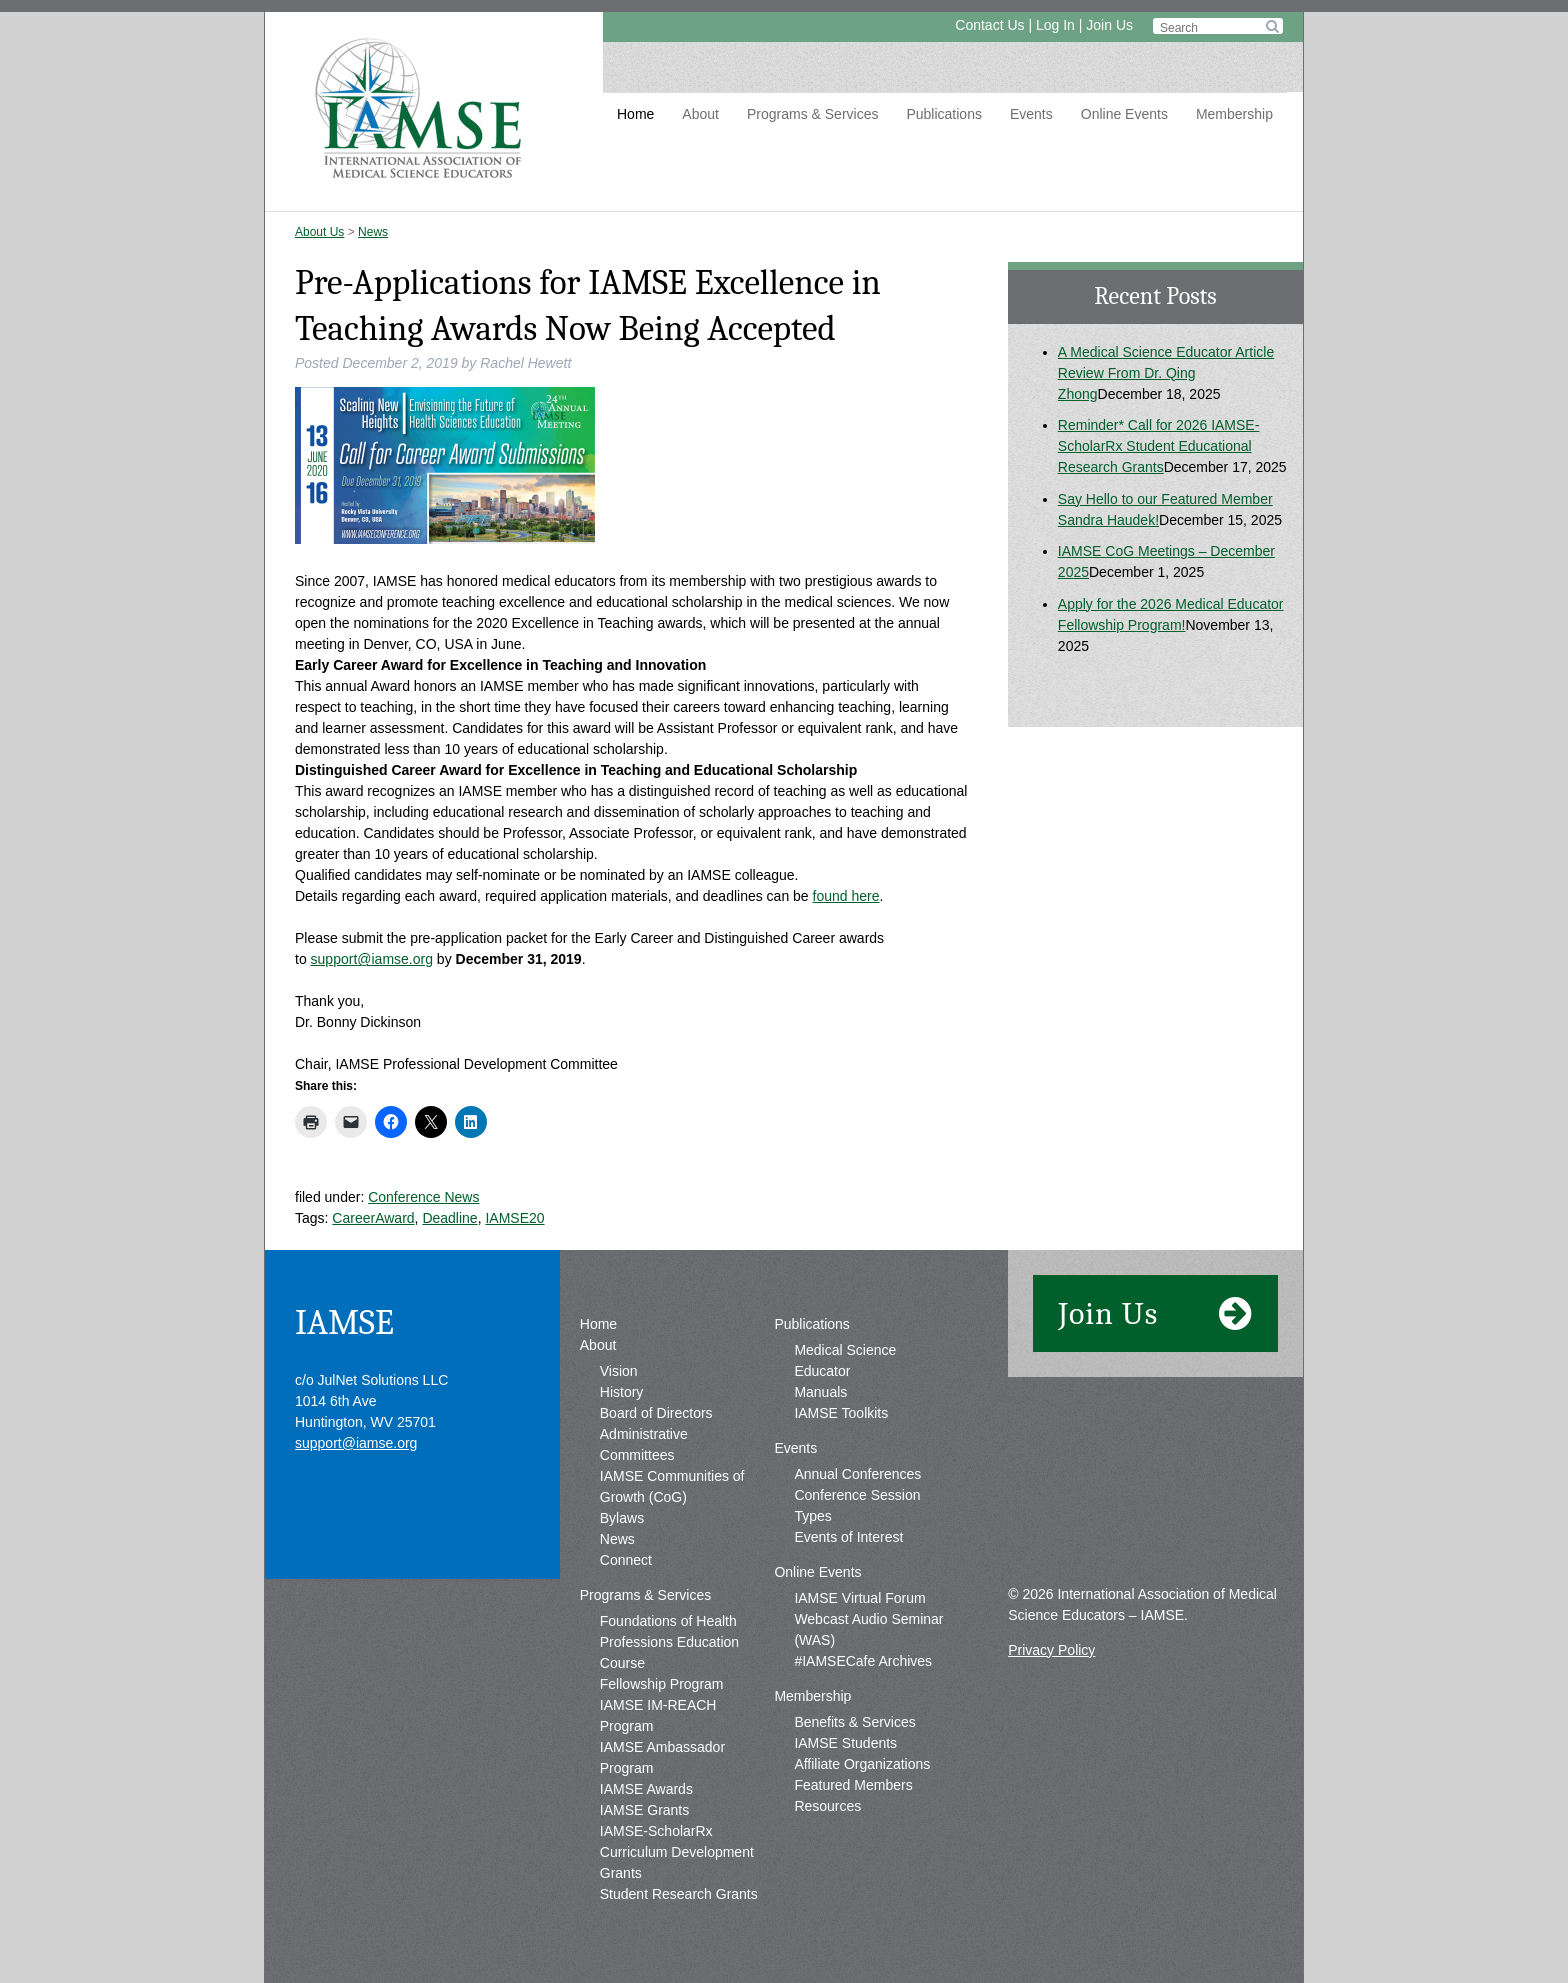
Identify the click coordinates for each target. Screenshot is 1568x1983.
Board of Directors (656, 1413)
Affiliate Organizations (862, 1764)
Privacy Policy (1051, 1650)
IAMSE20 (514, 1218)
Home (635, 114)
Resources (827, 1806)
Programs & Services (812, 114)
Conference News (423, 1197)
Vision (619, 1371)
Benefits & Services (854, 1722)
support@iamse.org (372, 959)
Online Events (1124, 114)
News (373, 232)
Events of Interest (848, 1537)
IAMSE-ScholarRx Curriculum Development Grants (677, 1852)
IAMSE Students (845, 1743)
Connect (626, 1560)
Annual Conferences (857, 1474)
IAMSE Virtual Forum (859, 1598)
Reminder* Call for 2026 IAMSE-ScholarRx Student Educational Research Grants (1159, 446)
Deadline (449, 1218)
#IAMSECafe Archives (863, 1661)
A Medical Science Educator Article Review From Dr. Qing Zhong (1166, 373)
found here (846, 896)
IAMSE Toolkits (841, 1413)
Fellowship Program (662, 1684)
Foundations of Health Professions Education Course (669, 1642)
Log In (1055, 25)
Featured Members (853, 1785)
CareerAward (373, 1218)
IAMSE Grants (644, 1810)
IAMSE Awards (646, 1789)
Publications (944, 114)
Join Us (1109, 25)
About (700, 114)
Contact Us (989, 25)
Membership (1234, 114)
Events (1031, 114)
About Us (319, 232)
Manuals (820, 1392)
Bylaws (622, 1518)
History (622, 1392)
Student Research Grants (679, 1894)
